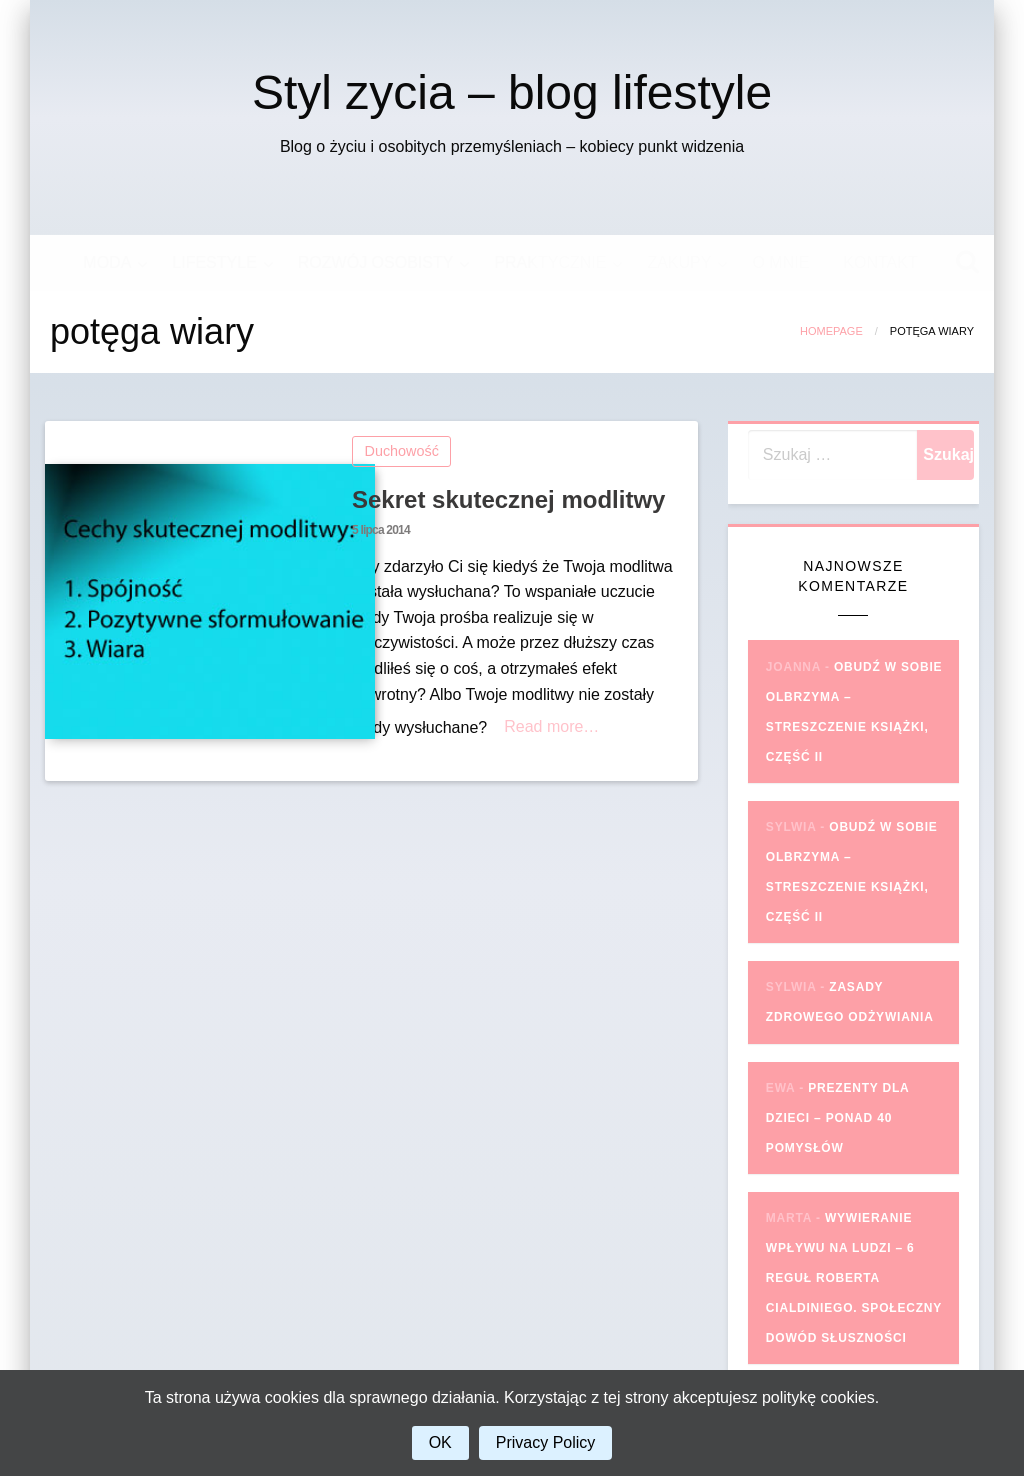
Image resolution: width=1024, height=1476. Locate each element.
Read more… (551, 726)
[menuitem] (110, 263)
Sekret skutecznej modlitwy (508, 499)
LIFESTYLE (214, 262)
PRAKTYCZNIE (550, 262)
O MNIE (780, 262)
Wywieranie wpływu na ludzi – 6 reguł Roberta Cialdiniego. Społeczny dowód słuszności (854, 1278)
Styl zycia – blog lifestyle (512, 92)
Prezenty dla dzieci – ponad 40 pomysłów (837, 1118)
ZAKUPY (679, 262)
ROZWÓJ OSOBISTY (376, 262)
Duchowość (402, 451)
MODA (107, 262)
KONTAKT (880, 262)
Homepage (831, 331)
